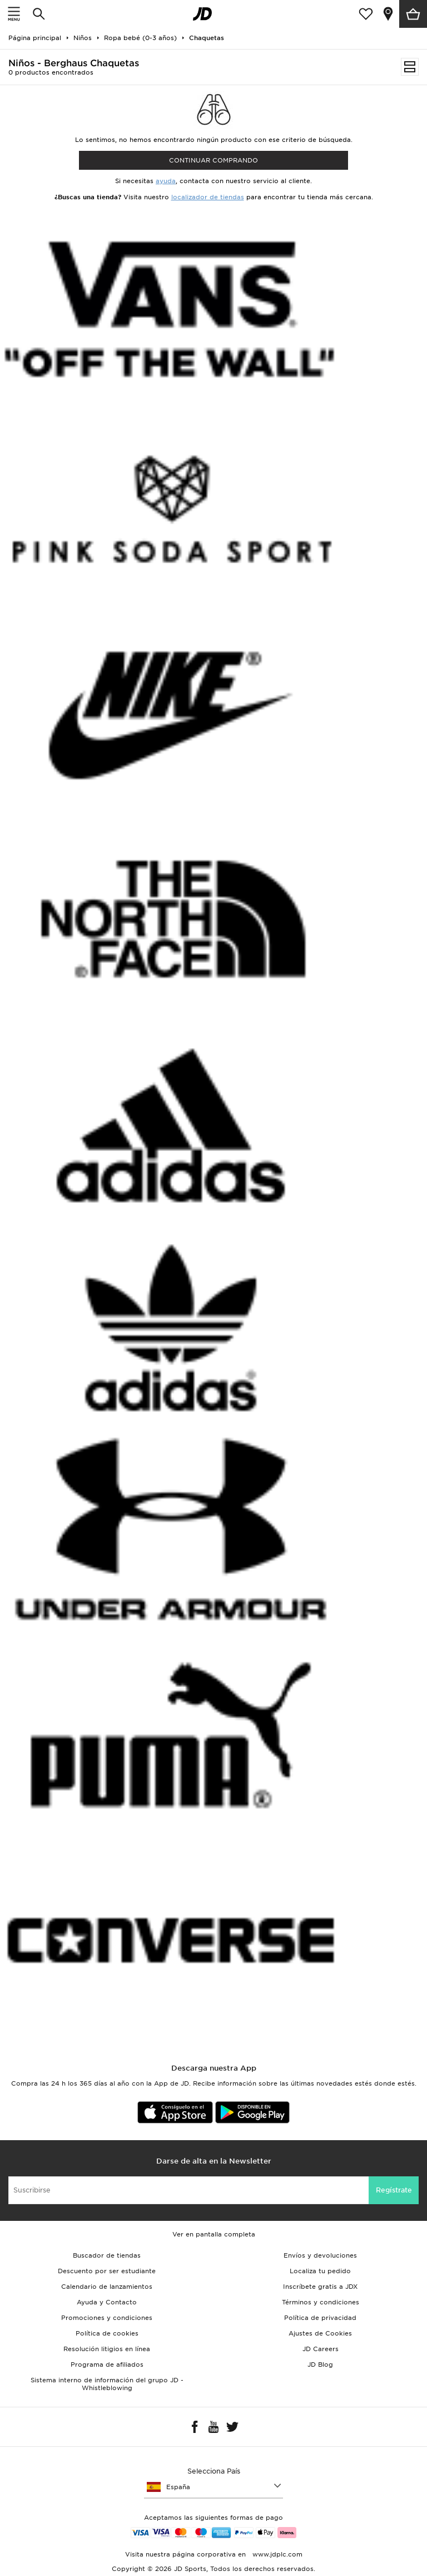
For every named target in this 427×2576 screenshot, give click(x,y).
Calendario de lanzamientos (106, 2286)
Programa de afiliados (107, 2364)
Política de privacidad (320, 2318)
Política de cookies (107, 2333)
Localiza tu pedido (320, 2271)
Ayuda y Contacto (107, 2302)
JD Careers (320, 2349)
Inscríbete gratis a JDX (320, 2286)
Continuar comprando (213, 160)
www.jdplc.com (276, 2554)
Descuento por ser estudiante (107, 2271)
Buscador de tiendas (107, 2255)
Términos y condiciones (320, 2302)
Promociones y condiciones (106, 2318)
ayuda (166, 181)
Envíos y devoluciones (320, 2255)
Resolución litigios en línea (106, 2349)
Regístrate (394, 2190)
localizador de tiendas (207, 197)
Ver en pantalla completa (213, 2234)
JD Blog (320, 2364)
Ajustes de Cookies (320, 2333)
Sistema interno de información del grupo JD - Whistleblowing (107, 2384)
